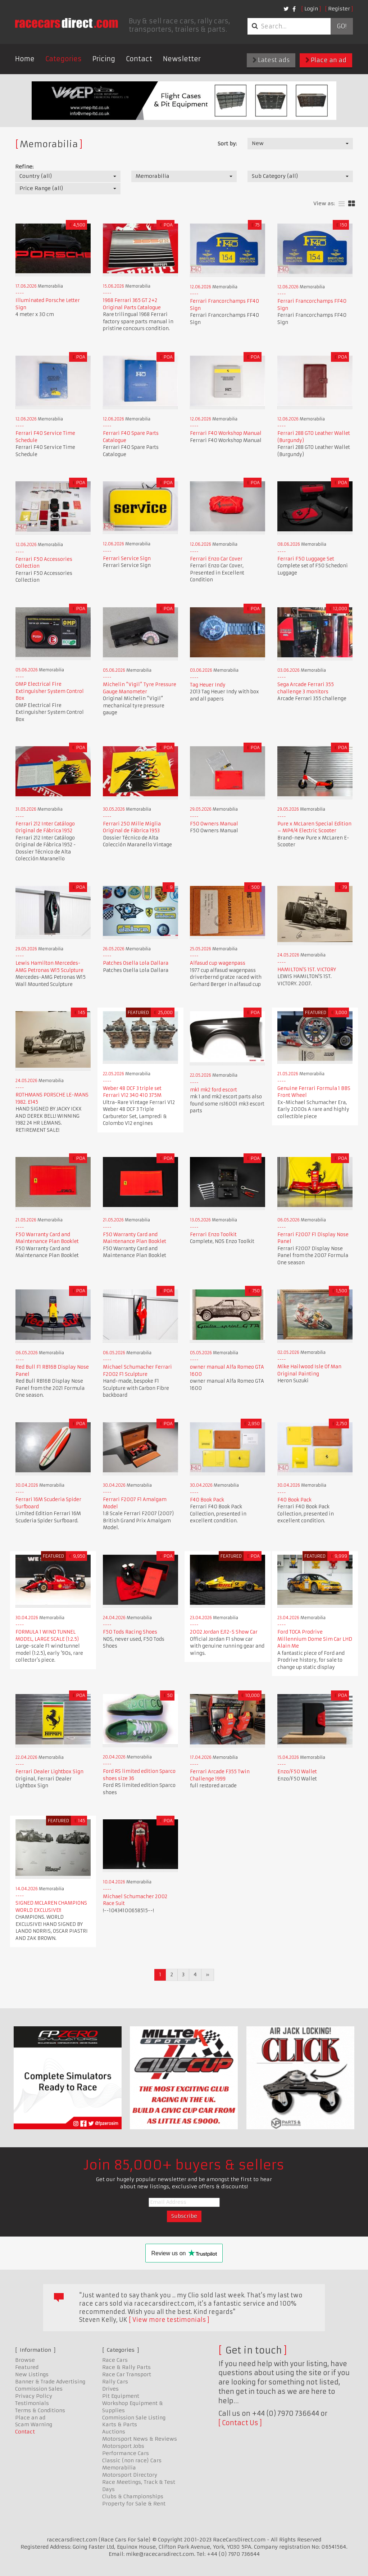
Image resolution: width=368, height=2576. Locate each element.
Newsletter (182, 59)
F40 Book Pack (207, 1500)
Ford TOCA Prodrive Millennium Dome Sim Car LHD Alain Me (314, 1639)
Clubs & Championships (132, 2496)
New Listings (32, 2374)
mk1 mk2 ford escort (213, 1090)
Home (25, 59)
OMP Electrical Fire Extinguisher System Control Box (49, 691)
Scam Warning (33, 2424)
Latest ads (271, 60)
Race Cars (115, 2360)
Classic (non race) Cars (132, 2460)
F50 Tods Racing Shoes (130, 1632)
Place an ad (325, 60)
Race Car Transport (126, 2374)
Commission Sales (39, 2389)
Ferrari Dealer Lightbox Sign (49, 1772)
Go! (341, 26)
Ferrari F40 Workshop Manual (226, 433)
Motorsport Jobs (123, 2446)
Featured (26, 2367)
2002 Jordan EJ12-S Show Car (224, 1632)
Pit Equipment (120, 2396)
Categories (63, 59)
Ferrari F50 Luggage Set (305, 559)
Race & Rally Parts (126, 2367)
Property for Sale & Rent (133, 2503)
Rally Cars (115, 2381)
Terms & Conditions (40, 2410)
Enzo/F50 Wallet (297, 1772)
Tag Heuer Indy (208, 685)
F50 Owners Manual (214, 824)
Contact (139, 59)
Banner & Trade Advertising (50, 2381)
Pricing (103, 59)
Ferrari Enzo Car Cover (216, 559)
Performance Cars (125, 2453)
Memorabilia (119, 2467)
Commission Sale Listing (133, 2417)
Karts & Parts (119, 2424)
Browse (25, 2360)
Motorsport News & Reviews (139, 2439)
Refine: (24, 166)
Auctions (113, 2431)
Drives (110, 2389)
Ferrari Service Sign (127, 558)
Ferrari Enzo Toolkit (213, 1234)
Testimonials (32, 2403)
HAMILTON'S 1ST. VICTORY (306, 970)
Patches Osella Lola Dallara (135, 963)
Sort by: (227, 143)
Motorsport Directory (129, 2475)
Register (339, 8)
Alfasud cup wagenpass (217, 963)
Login (311, 8)
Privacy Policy (33, 2396)
